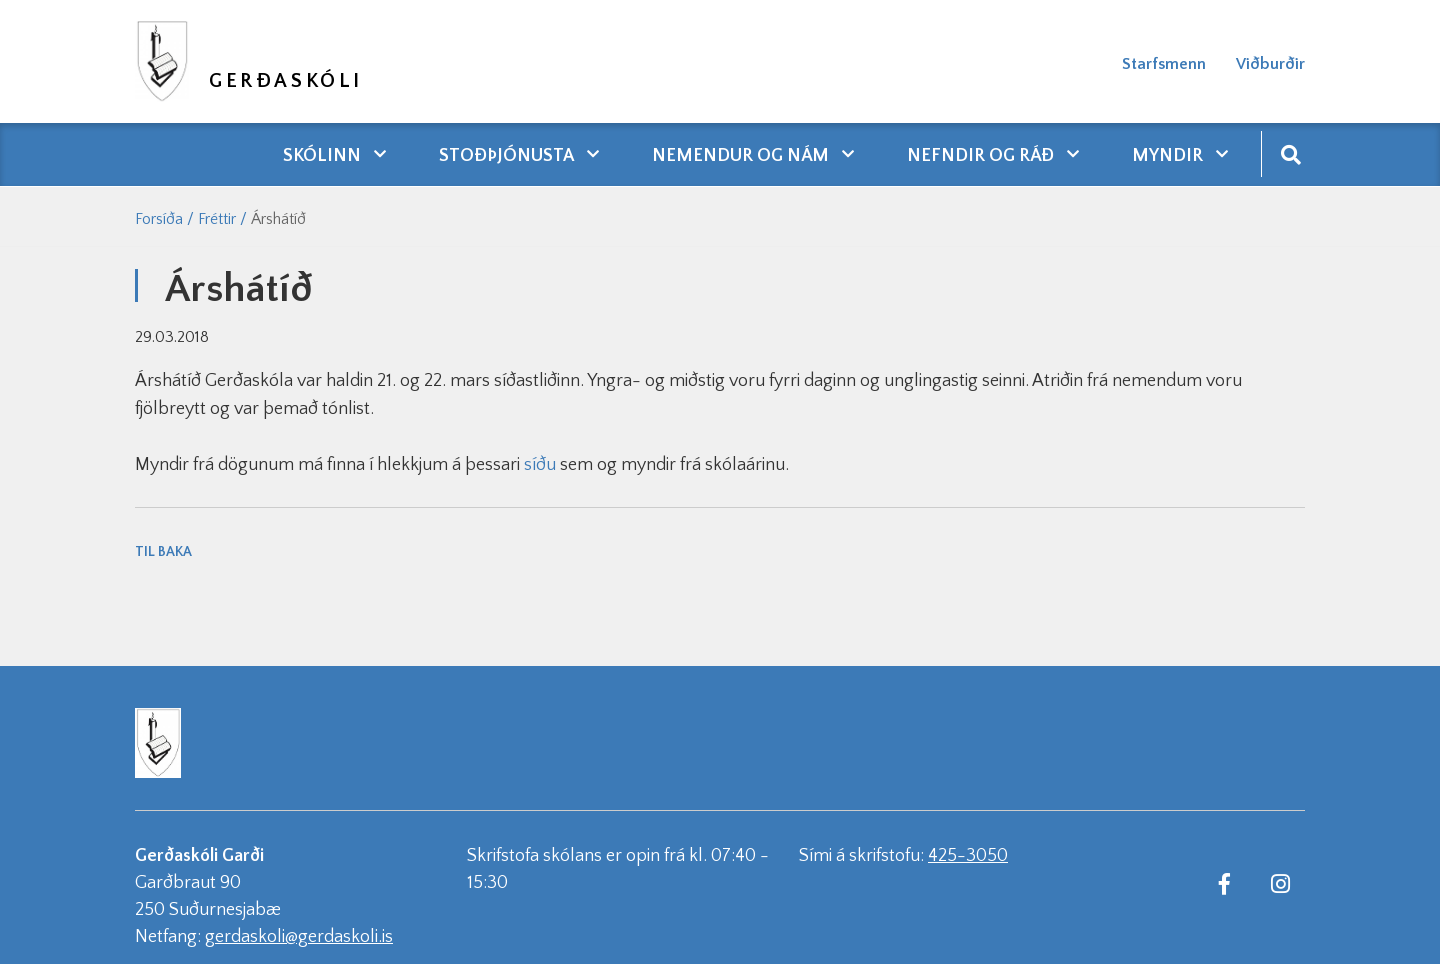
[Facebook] (1224, 883)
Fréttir (217, 219)
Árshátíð (278, 219)
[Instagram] (1280, 883)
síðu (540, 465)
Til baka (163, 552)
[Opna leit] (1290, 153)
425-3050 (968, 856)
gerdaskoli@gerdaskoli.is (299, 937)
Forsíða (159, 219)
